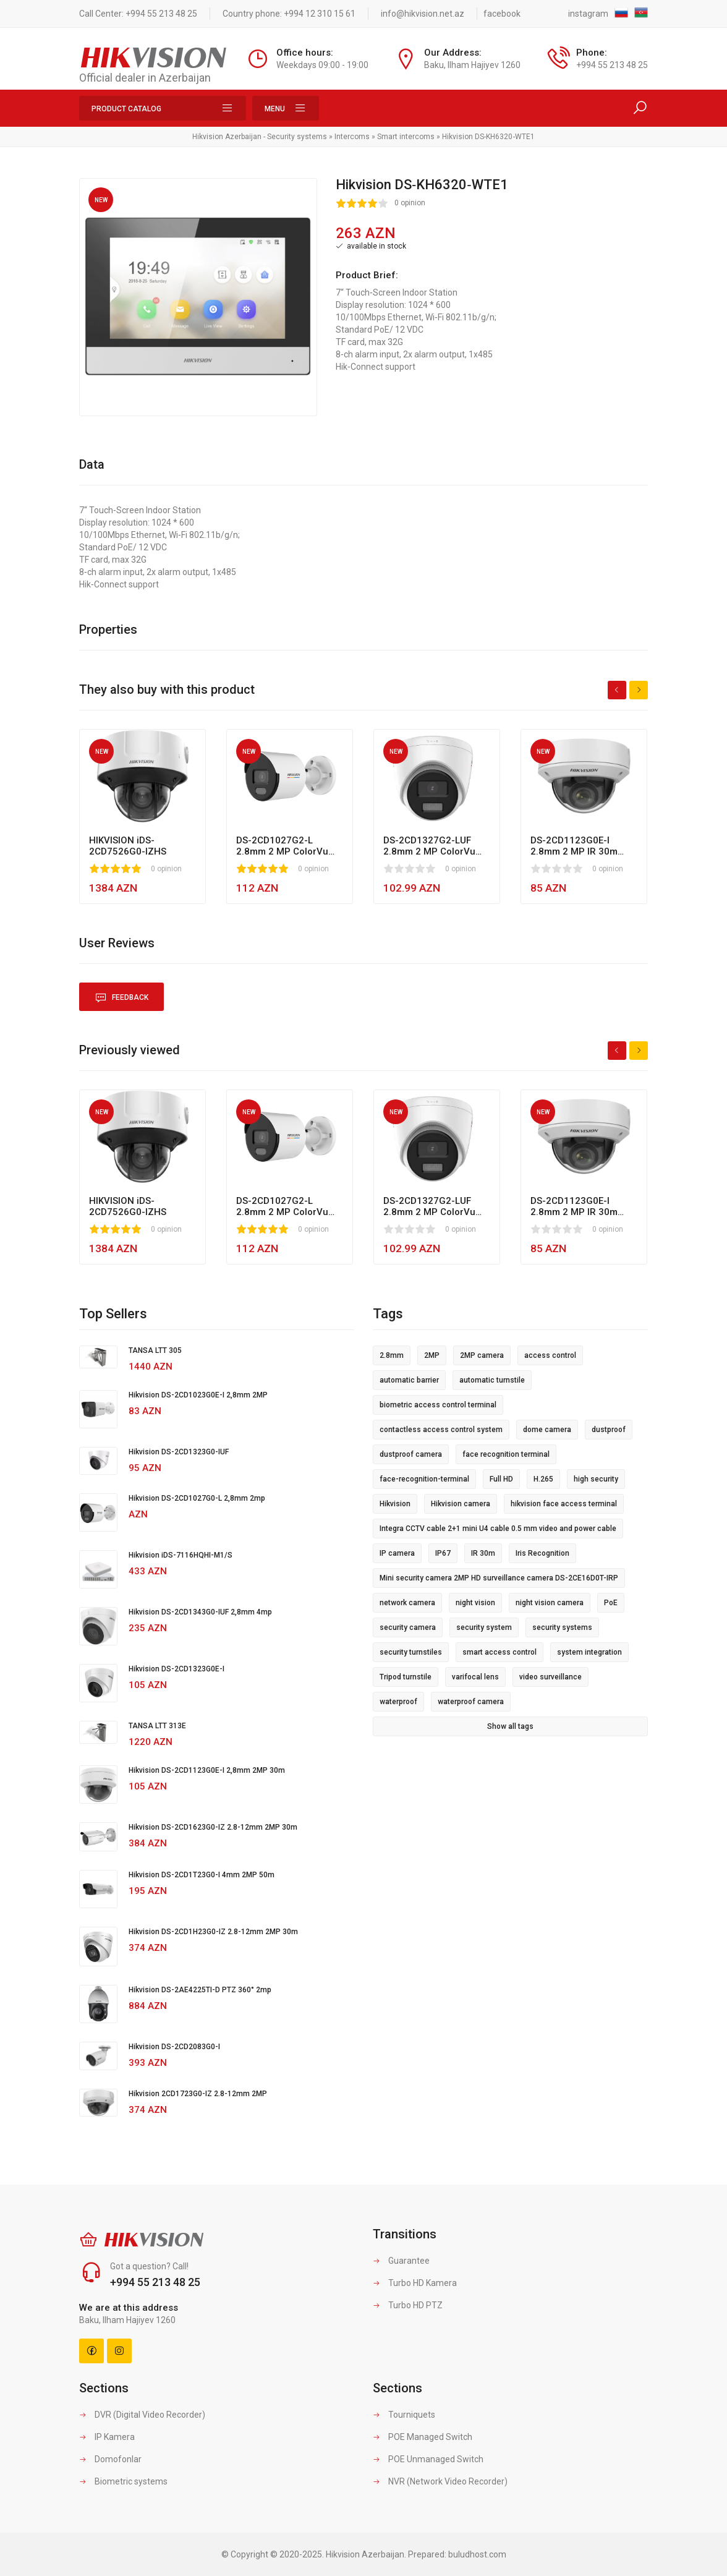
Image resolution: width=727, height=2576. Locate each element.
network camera (407, 1602)
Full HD (501, 1479)
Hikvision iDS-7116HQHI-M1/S (180, 1555)
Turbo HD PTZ (408, 2305)
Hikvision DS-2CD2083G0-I (174, 2046)
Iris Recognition (542, 1553)
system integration (589, 1652)
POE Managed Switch (422, 2437)
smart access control (499, 1652)
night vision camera (550, 1602)
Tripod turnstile (406, 1677)
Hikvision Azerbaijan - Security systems (259, 136)
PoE (611, 1602)
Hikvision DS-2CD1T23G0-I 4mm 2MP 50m (201, 1874)
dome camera (547, 1429)
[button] (306, 189)
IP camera (397, 1553)
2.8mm (392, 1355)
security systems (562, 1627)
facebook (502, 14)
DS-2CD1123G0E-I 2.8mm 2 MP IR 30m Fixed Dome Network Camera (575, 846)
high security (596, 1479)
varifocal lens (475, 1677)
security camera (408, 1627)
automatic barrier (409, 1380)
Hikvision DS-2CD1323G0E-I (176, 1669)
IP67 (443, 1553)
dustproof (609, 1429)
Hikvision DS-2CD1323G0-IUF (179, 1452)
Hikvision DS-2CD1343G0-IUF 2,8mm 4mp (200, 1612)
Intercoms (352, 136)
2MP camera (482, 1355)
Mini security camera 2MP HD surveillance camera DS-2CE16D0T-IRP (499, 1578)
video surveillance (550, 1677)
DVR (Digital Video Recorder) (142, 2415)
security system (484, 1627)
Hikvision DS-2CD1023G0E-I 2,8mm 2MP (198, 1395)
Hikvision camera (460, 1503)
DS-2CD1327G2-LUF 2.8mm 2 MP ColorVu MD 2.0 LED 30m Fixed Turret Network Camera (434, 846)
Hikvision (395, 1503)
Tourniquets (404, 2415)
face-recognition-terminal (424, 1479)
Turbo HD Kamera (415, 2283)
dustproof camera (411, 1454)
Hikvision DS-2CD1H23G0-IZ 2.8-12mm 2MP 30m (213, 1931)
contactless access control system (441, 1429)
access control (550, 1355)
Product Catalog (162, 108)
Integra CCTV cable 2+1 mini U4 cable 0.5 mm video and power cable (498, 1528)
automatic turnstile (492, 1380)
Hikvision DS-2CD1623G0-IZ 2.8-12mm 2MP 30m (213, 1827)
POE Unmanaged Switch (428, 2459)
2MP (432, 1355)
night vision (475, 1602)
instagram (588, 14)
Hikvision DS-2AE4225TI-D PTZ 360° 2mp (200, 1989)
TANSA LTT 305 (155, 1350)
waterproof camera (471, 1701)
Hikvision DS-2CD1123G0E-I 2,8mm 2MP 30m (207, 1770)
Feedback (121, 998)
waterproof (398, 1701)
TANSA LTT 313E (157, 1725)
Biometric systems (123, 2481)
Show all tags (510, 1726)
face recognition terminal (506, 1454)
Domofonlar (110, 2459)
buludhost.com (477, 2554)
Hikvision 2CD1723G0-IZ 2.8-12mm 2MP (198, 2093)
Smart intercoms (406, 136)
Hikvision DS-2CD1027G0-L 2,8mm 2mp (197, 1498)
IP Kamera (107, 2437)
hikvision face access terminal (564, 1503)
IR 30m (483, 1553)
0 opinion (409, 202)
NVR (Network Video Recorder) (440, 2481)
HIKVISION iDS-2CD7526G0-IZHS (127, 846)
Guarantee (401, 2261)
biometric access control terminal (438, 1405)
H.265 (543, 1479)
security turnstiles (411, 1652)
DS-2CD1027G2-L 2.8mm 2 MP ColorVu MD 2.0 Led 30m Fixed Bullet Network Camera (287, 846)
